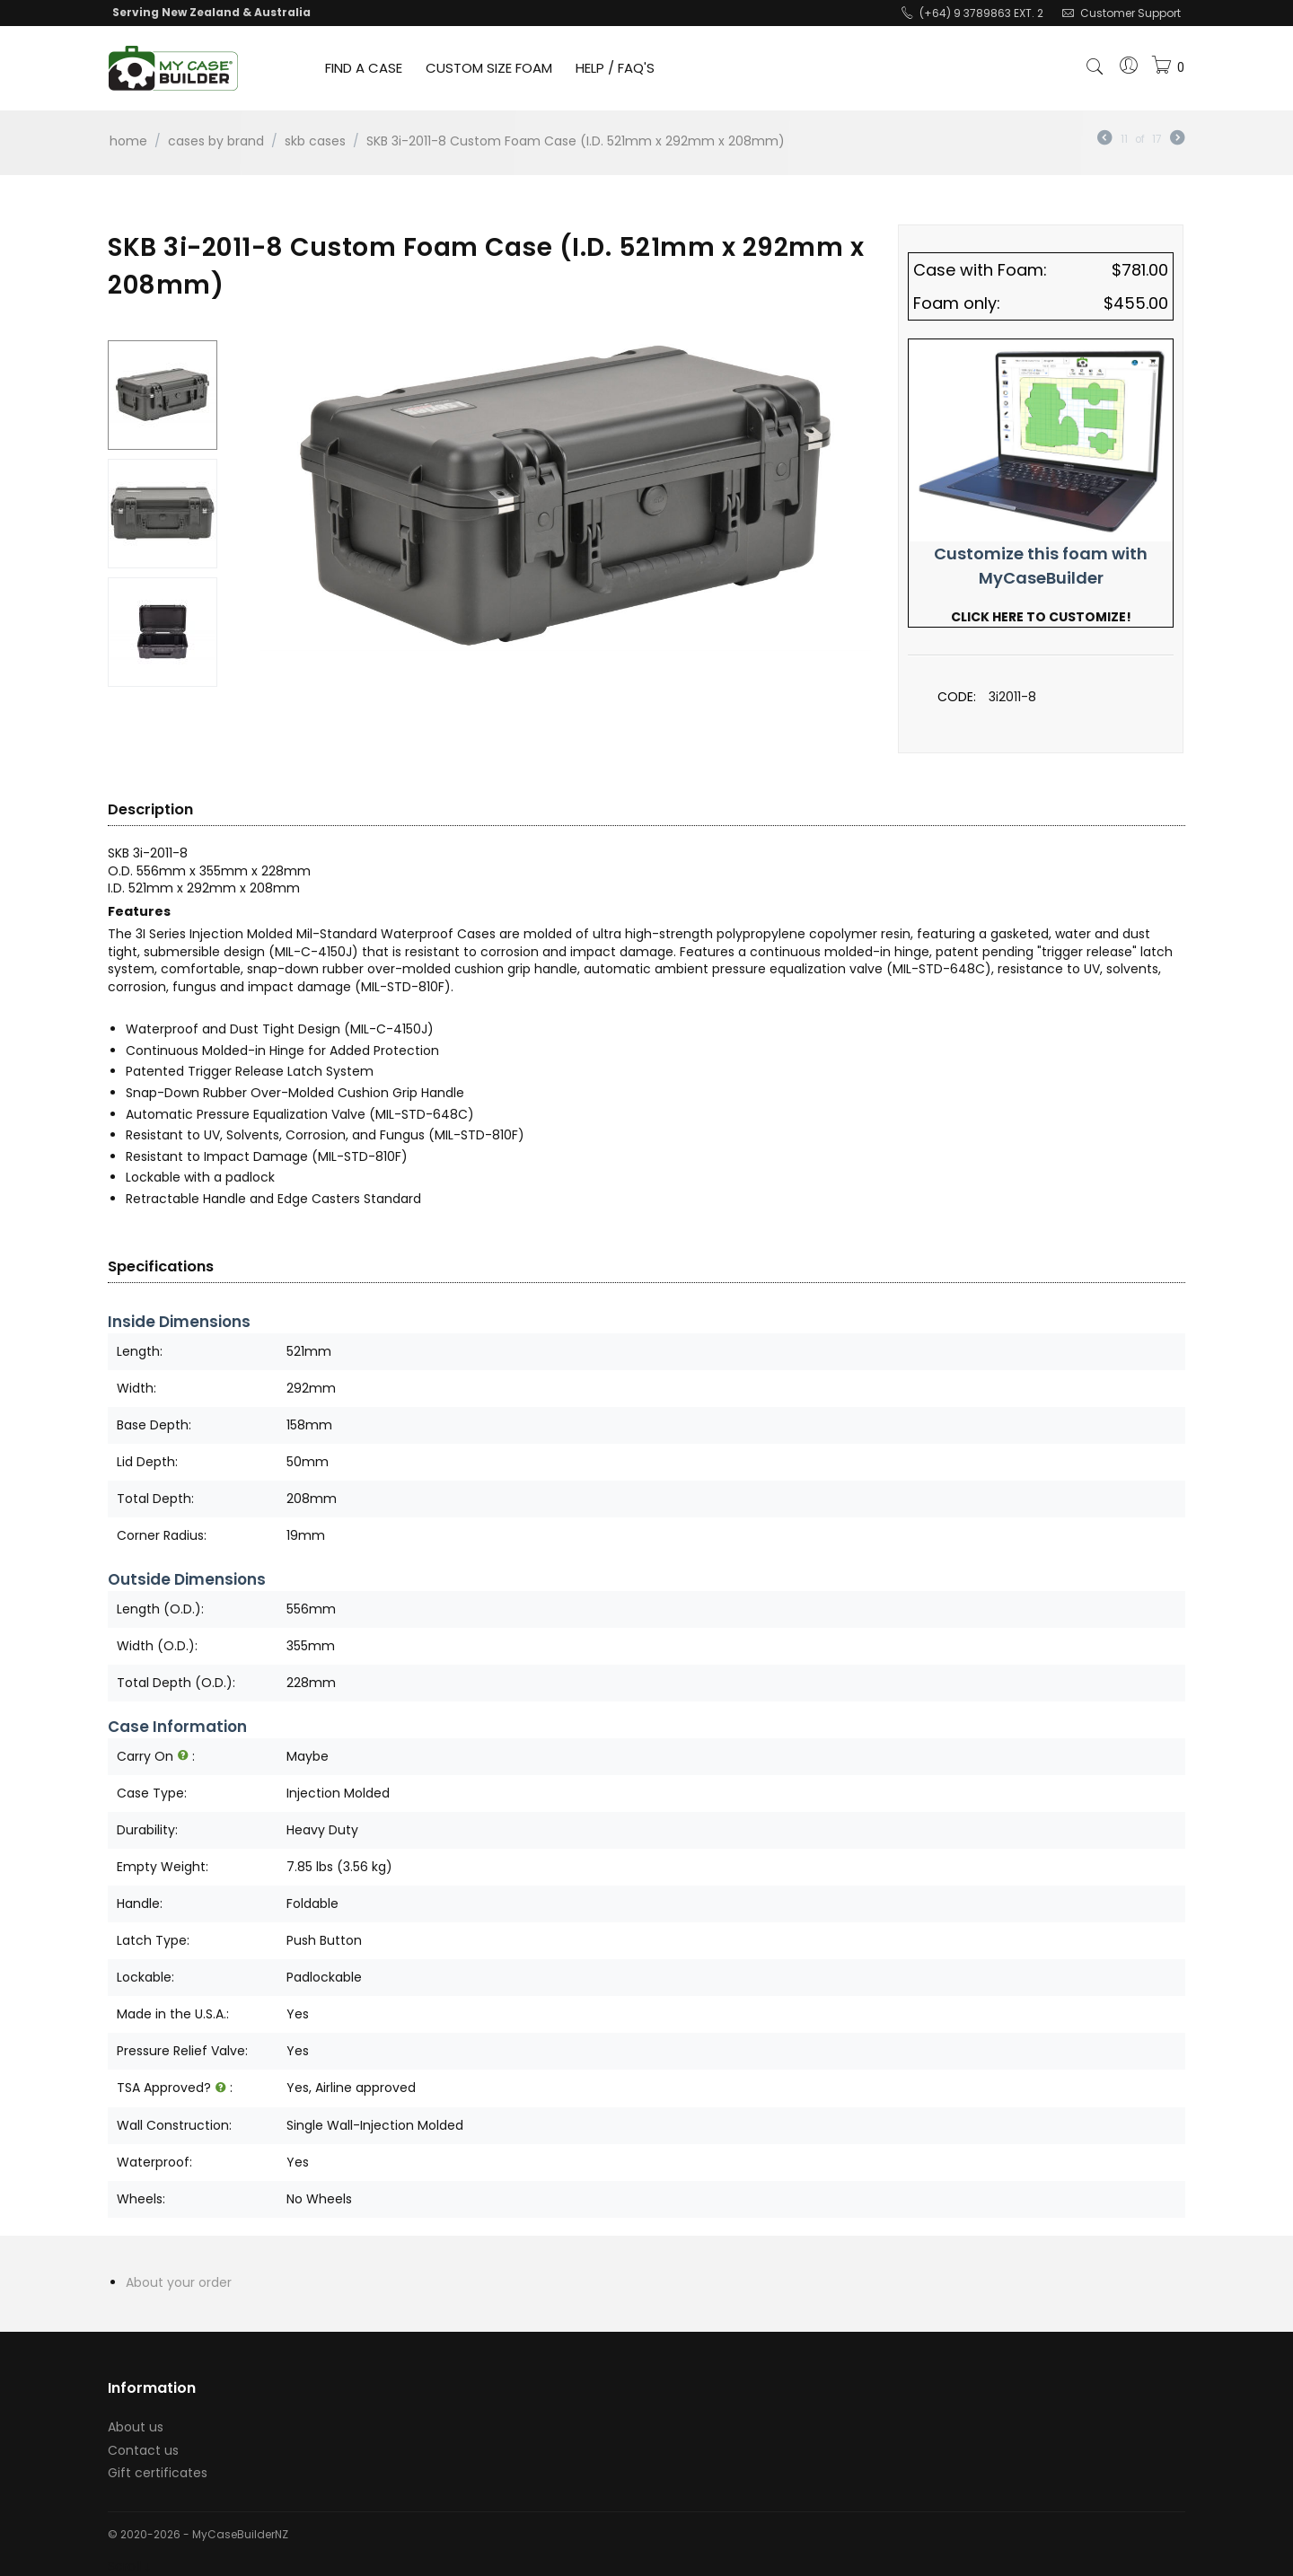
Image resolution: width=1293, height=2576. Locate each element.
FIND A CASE (363, 67)
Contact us (143, 2450)
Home (128, 141)
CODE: (956, 697)
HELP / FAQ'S (615, 67)
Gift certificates (157, 2473)
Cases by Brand (216, 141)
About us (135, 2427)
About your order (179, 2282)
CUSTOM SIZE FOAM (489, 67)
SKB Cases (315, 141)
